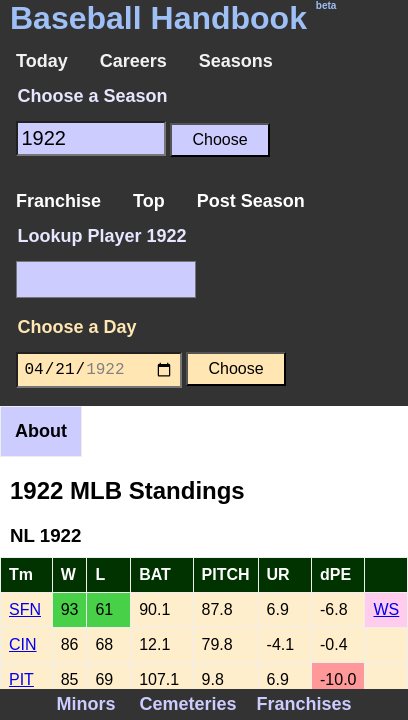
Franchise (58, 201)
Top (149, 201)
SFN (25, 609)
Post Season (251, 201)
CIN (23, 644)
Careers (133, 61)
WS (386, 609)
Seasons (236, 61)
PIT (21, 679)
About (41, 431)
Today (42, 61)
